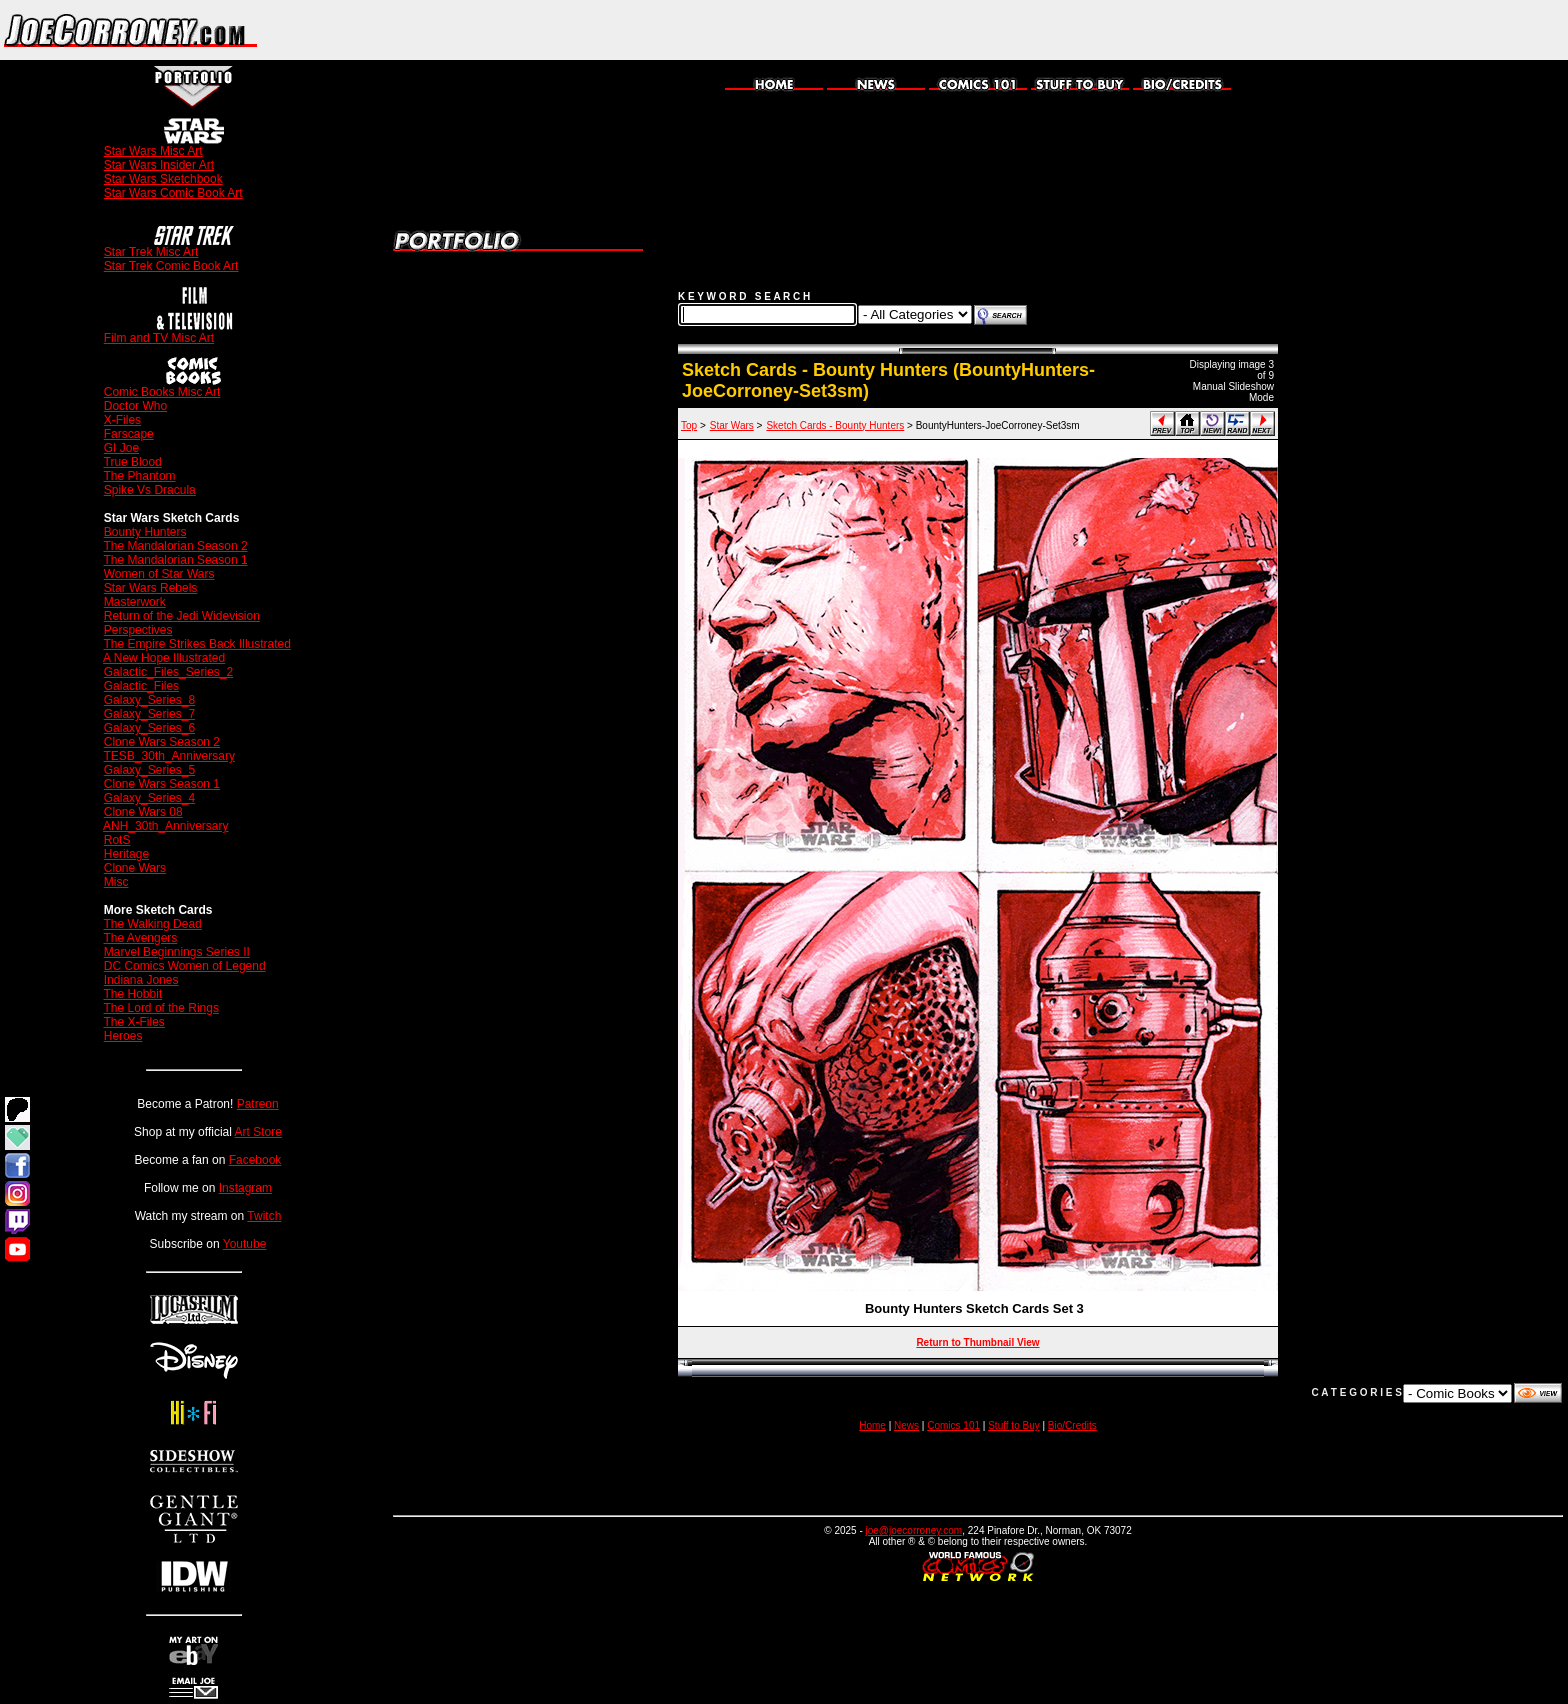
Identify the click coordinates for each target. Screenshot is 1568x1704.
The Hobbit (133, 994)
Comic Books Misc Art (162, 392)
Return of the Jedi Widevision (182, 616)
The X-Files (134, 1022)
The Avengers (141, 938)
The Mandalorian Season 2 (176, 546)
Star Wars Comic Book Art (173, 193)
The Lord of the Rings (161, 1008)
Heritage (126, 854)
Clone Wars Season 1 (162, 784)
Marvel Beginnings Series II (177, 952)
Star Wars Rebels (151, 588)
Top (689, 425)
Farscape (129, 434)
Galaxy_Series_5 (149, 770)
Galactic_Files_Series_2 (168, 672)
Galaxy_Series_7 (149, 714)
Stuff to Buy (1014, 1425)
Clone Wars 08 (143, 812)
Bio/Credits (1072, 1425)
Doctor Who (135, 406)
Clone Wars (135, 868)
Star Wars (732, 425)
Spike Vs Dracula (150, 490)
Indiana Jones (141, 980)
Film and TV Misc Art (159, 338)
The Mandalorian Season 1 (176, 560)
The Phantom (140, 476)
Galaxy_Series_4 (149, 798)
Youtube (245, 1244)
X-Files (122, 420)
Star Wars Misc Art (153, 151)
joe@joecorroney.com (914, 1530)
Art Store (258, 1132)
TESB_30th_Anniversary (169, 756)
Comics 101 (953, 1425)
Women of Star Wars (159, 574)
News (906, 1425)
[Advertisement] (1334, 30)
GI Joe (121, 448)
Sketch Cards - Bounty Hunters (835, 425)
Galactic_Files (141, 686)
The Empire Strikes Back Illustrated (197, 644)
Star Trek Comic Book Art (171, 266)
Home (872, 1425)
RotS (117, 840)
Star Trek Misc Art (151, 252)
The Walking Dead (153, 924)
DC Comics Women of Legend (185, 966)
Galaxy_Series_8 (149, 700)
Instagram (245, 1188)
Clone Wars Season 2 (162, 742)
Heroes (123, 1036)
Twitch (264, 1216)
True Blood (133, 462)
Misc (116, 882)
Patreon (258, 1104)
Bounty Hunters (145, 532)
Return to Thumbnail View (977, 1342)
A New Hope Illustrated (164, 658)
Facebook (255, 1160)
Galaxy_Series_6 (149, 728)
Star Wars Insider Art (159, 165)
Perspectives (138, 630)
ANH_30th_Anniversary (165, 826)
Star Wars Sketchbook (163, 179)
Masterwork (135, 602)
